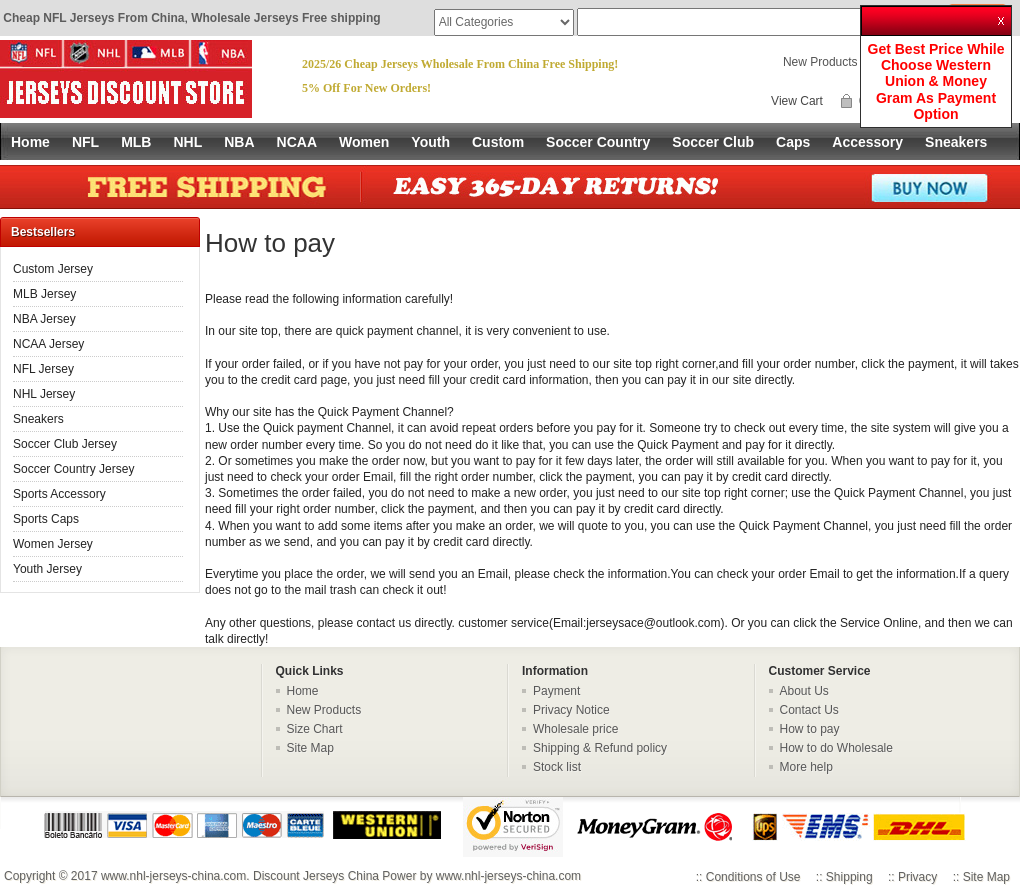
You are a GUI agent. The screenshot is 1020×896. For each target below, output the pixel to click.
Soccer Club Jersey (65, 444)
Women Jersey (53, 544)
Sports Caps (46, 519)
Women (364, 142)
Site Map (310, 748)
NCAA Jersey (48, 344)
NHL (187, 142)
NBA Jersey (44, 319)
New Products (820, 62)
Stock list (557, 767)
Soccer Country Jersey (73, 469)
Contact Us (809, 710)
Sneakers (956, 142)
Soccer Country (598, 142)
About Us (804, 691)
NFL (85, 142)
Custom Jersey (53, 269)
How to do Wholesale (836, 748)
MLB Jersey (44, 294)
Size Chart (315, 729)
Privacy (917, 877)
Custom (498, 142)
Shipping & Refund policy (600, 748)
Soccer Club (713, 142)
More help (806, 767)
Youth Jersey (47, 569)
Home (30, 142)
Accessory (867, 142)
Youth (430, 142)
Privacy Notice (571, 710)
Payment (556, 691)
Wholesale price (575, 729)
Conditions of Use (753, 877)
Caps (793, 142)
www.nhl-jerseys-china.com (173, 876)
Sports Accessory (59, 494)
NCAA (297, 142)
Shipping (849, 877)
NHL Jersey (44, 394)
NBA (239, 142)
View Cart (797, 101)
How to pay (810, 729)
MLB (136, 142)
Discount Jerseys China (316, 876)
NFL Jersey (43, 369)
